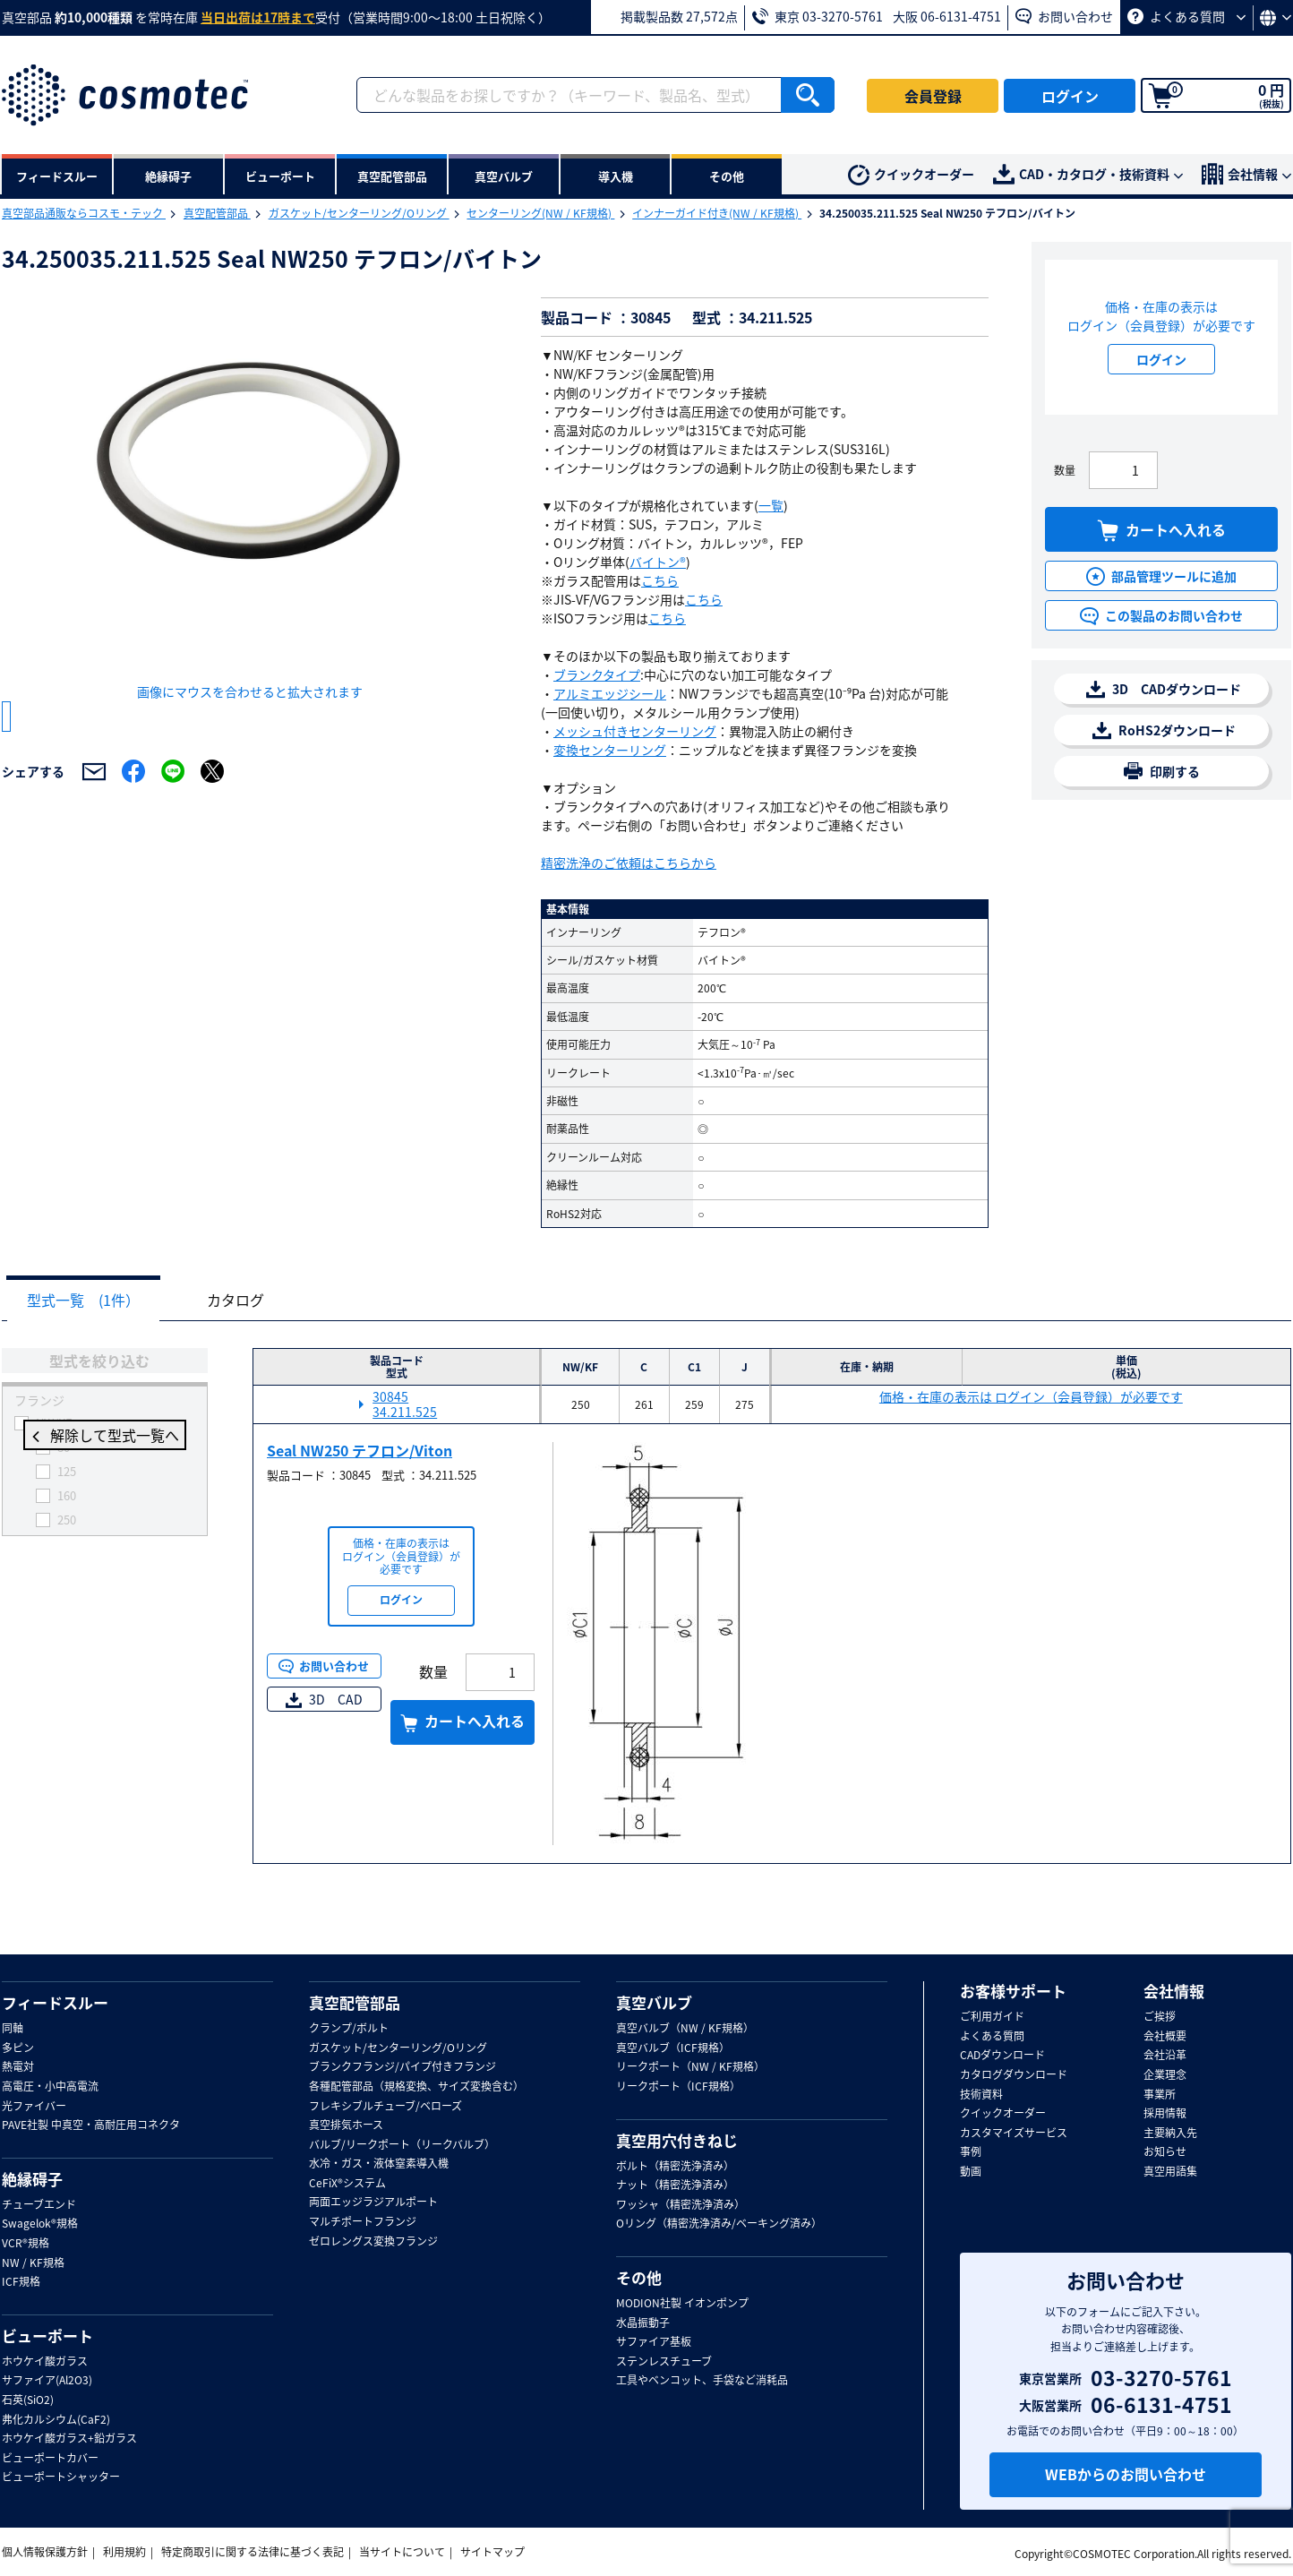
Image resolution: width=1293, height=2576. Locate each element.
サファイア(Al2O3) (47, 2381)
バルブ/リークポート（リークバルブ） (402, 2145)
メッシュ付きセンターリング (634, 731)
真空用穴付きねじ (677, 2141)
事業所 (1159, 2095)
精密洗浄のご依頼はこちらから (628, 863)
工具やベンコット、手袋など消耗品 (702, 2381)
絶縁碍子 (32, 2179)
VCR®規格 (25, 2244)
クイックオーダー (911, 175)
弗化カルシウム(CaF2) (56, 2420)
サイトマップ (492, 2552)
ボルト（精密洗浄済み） (675, 2167)
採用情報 (1164, 2114)
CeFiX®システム (347, 2184)
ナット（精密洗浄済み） (675, 2185)
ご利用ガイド (992, 2017)
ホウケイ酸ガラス (45, 2362)
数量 (1064, 470)
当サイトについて (402, 2552)
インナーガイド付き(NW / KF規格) (716, 213)
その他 (639, 2278)
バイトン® (657, 562)
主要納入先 (1170, 2133)
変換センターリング (609, 750)
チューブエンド (39, 2205)
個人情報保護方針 (45, 2552)
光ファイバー (34, 2106)
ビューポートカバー (50, 2458)
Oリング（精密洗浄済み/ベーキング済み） (719, 2224)
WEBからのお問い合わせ (1125, 2474)
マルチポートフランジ (362, 2222)
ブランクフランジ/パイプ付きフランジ (402, 2067)
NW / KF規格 (33, 2263)
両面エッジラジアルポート (373, 2202)
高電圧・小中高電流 (50, 2087)
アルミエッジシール (609, 693)
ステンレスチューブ (664, 2362)
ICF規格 (21, 2282)
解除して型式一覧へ (105, 1437)
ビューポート (47, 2336)
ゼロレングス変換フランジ (373, 2242)
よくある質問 (1186, 16)
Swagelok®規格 (40, 2224)
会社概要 (1164, 2037)
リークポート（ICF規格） (678, 2087)
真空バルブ (654, 2003)
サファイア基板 (653, 2342)
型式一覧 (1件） (87, 1300)
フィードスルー (55, 2003)
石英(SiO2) (28, 2400)
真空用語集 (1170, 2172)
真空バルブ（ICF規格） (673, 2048)
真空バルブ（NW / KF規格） (685, 2029)
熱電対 (18, 2067)
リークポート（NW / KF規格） (690, 2067)
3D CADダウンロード (1163, 689)
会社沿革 (1164, 2055)
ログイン (1070, 96)
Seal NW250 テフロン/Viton (359, 1451)
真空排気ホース (346, 2125)
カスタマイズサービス (1013, 2133)
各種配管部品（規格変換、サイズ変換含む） (416, 2087)
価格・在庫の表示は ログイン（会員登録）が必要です (1031, 1397)
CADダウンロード (1002, 2055)
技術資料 (981, 2095)
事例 (970, 2152)
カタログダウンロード (1013, 2075)
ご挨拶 (1159, 2017)
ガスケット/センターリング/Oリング (359, 213)
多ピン (18, 2048)
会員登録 (933, 96)
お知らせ (1164, 2152)
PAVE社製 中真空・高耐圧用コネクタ (91, 2125)
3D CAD (324, 1700)
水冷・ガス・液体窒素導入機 (379, 2164)
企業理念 (1164, 2075)
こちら (660, 580)
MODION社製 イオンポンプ (682, 2304)
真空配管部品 (217, 213)
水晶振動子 (643, 2323)
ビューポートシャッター (61, 2477)
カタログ (249, 1300)
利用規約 (124, 2552)
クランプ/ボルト (349, 2029)
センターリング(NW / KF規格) (540, 213)
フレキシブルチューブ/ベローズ (385, 2106)
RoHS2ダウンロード (1164, 730)
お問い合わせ (1064, 16)
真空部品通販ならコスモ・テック (84, 213)
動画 (970, 2172)
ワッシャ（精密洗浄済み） (680, 2205)
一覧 (771, 505)
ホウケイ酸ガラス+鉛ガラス (69, 2439)
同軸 (12, 2029)
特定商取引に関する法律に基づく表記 (252, 2552)
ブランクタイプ (596, 674)
